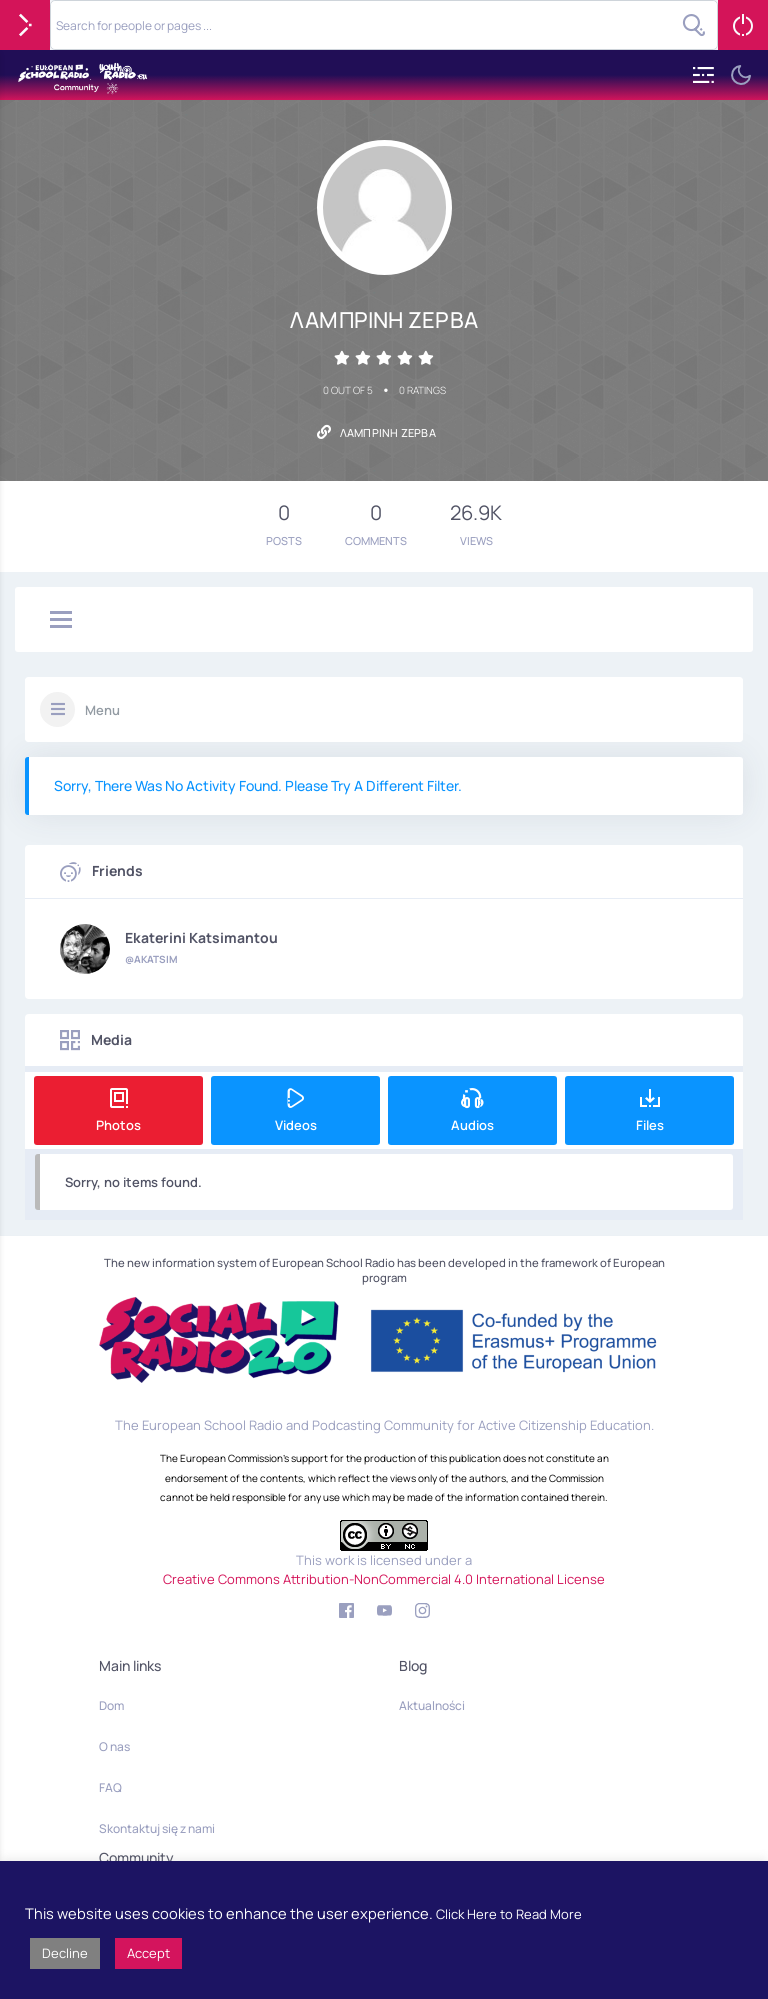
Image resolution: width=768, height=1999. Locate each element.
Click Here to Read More (509, 1914)
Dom (111, 1705)
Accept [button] (148, 1953)
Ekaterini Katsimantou (201, 938)
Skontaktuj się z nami (157, 1828)
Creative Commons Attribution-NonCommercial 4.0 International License (384, 1579)
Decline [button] (65, 1953)
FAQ (110, 1787)
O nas (114, 1746)
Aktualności (432, 1705)
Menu (102, 710)
